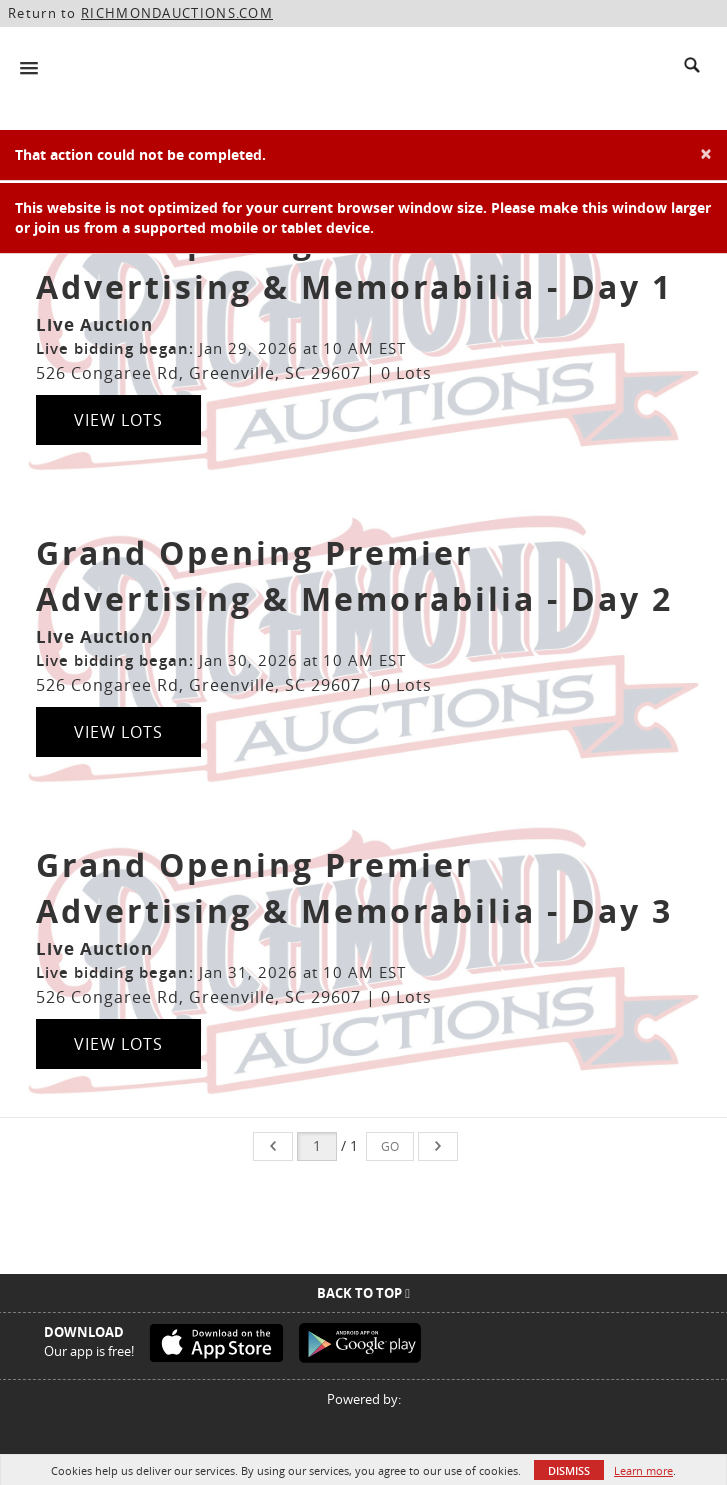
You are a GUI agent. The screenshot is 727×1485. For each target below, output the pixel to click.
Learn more (643, 1470)
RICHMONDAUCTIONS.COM (177, 13)
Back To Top (363, 1293)
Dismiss (569, 1470)
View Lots (118, 420)
